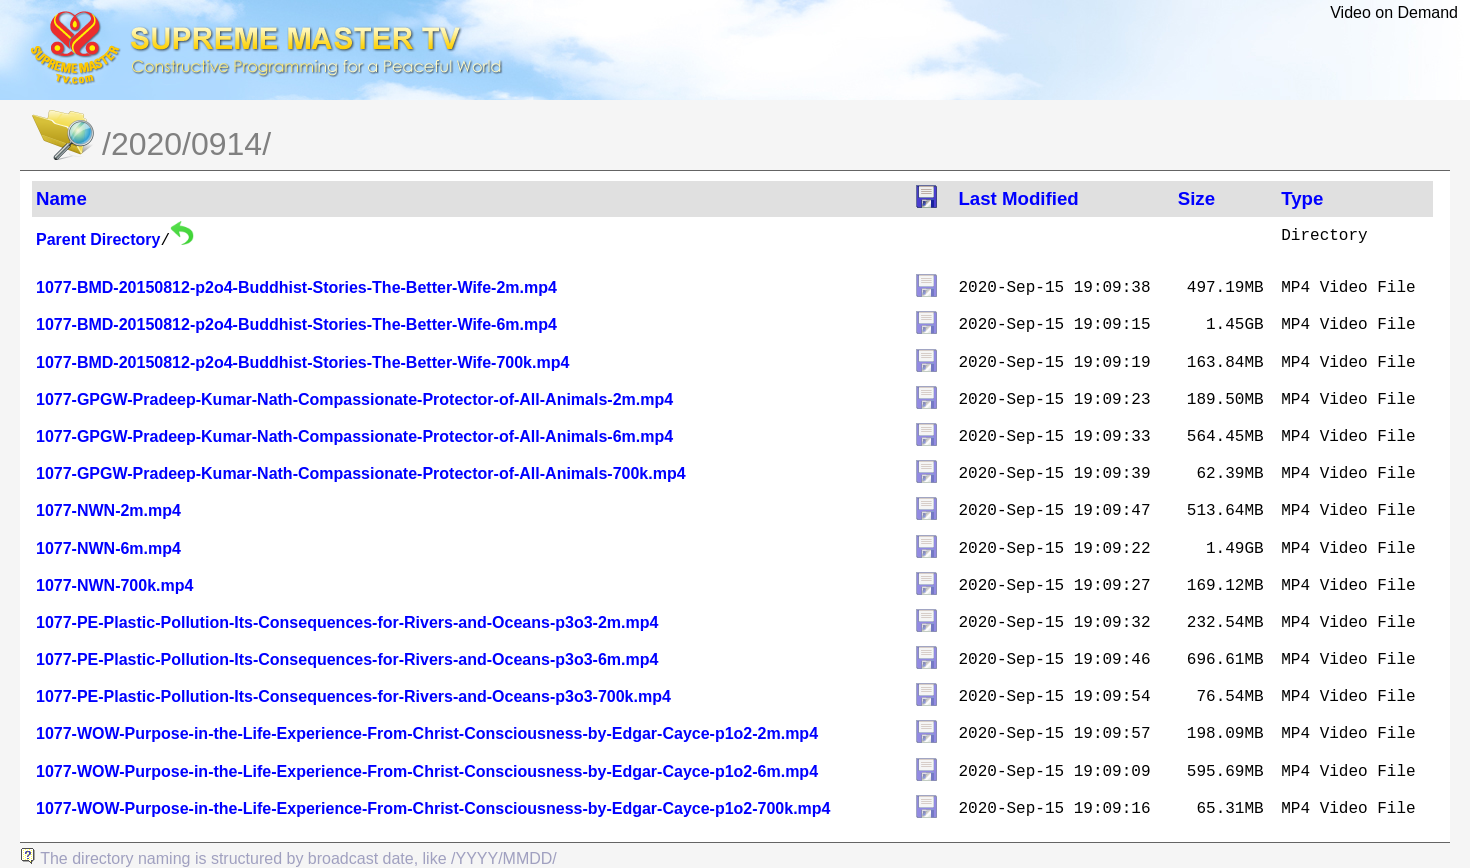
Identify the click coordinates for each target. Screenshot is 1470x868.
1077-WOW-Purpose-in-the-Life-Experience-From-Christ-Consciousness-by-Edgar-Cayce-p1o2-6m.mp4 (427, 771)
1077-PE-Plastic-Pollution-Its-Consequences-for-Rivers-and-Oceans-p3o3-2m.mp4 (347, 622)
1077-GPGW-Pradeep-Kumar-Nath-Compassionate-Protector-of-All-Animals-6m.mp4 (354, 436)
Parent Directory (98, 239)
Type (1302, 198)
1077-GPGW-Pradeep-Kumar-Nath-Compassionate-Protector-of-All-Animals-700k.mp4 (361, 473)
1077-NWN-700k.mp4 (114, 585)
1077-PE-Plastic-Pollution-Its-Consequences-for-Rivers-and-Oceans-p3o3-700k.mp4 (353, 696)
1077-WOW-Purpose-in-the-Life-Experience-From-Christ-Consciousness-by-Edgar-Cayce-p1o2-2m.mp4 (427, 733)
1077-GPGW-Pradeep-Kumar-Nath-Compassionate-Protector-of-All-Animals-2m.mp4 (354, 399)
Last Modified (1018, 198)
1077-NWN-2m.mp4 (108, 510)
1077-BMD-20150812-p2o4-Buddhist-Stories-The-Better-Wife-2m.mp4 (296, 287)
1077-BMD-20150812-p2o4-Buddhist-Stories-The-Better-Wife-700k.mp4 (302, 362)
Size (1196, 198)
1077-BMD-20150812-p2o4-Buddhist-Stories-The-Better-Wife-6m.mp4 (296, 324)
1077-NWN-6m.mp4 (108, 548)
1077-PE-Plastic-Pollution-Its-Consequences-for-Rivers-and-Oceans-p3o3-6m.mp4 (347, 659)
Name (61, 198)
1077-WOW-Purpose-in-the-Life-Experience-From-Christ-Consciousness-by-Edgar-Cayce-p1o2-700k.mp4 (433, 808)
